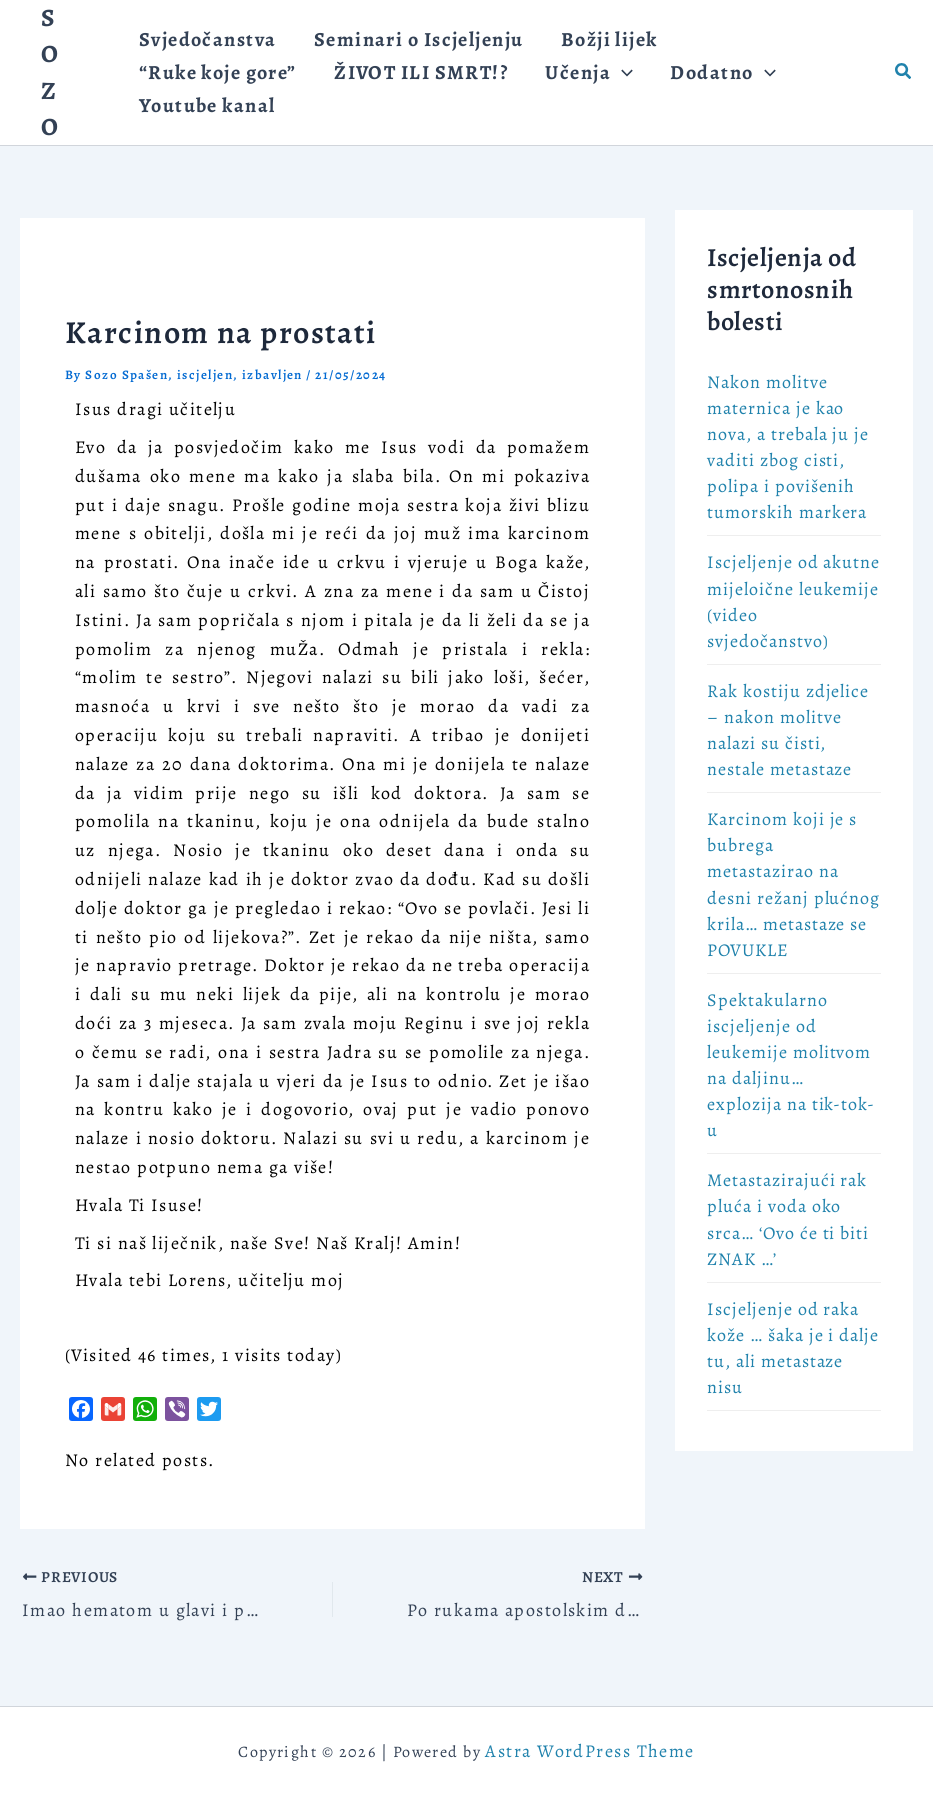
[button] (904, 72)
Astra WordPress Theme (589, 1751)
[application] (415, 99)
